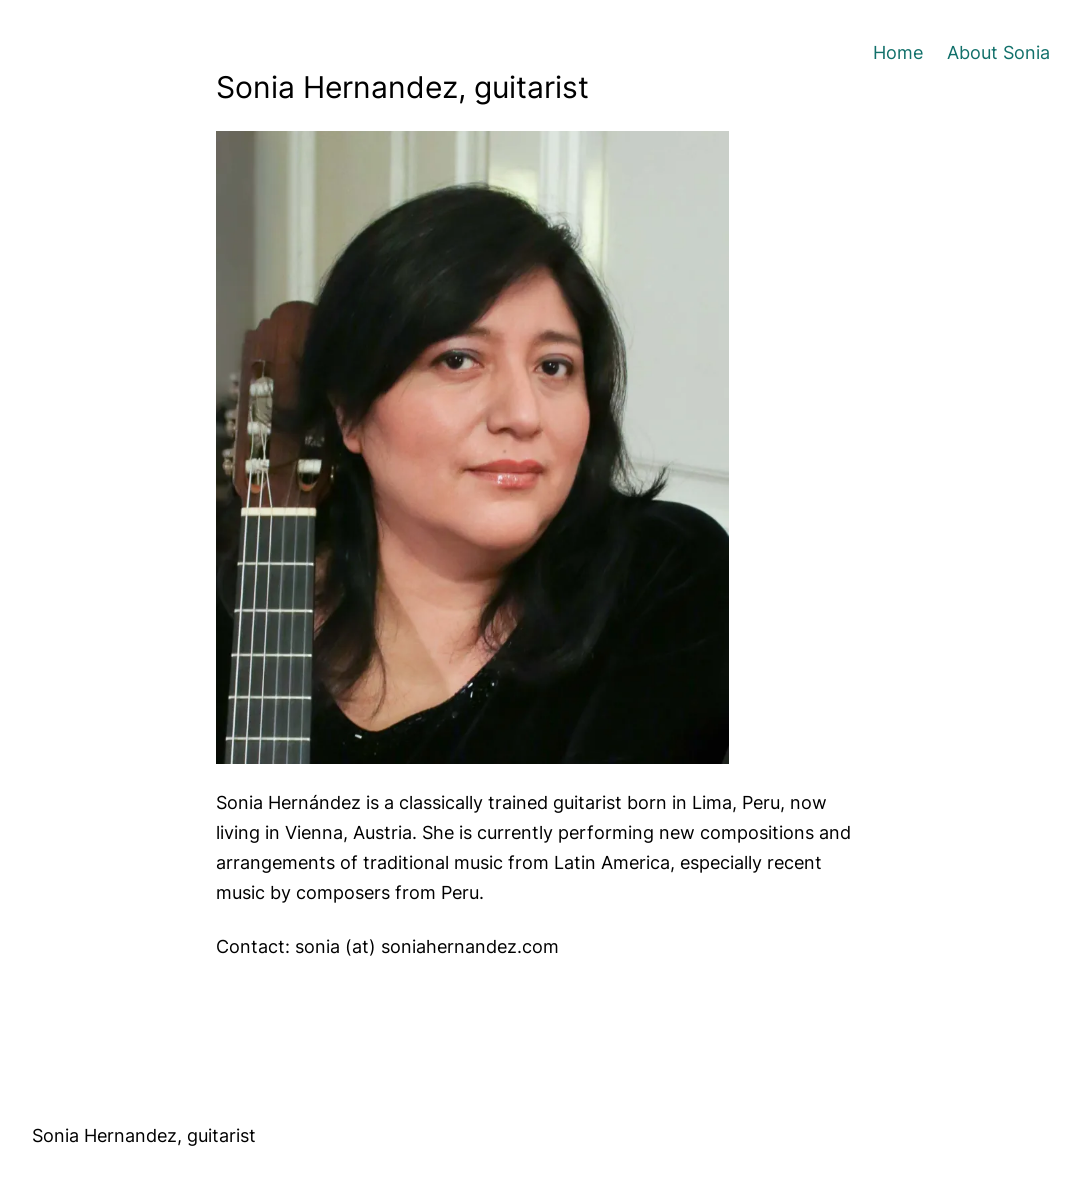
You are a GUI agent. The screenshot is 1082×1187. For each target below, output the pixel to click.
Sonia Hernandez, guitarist (144, 1135)
